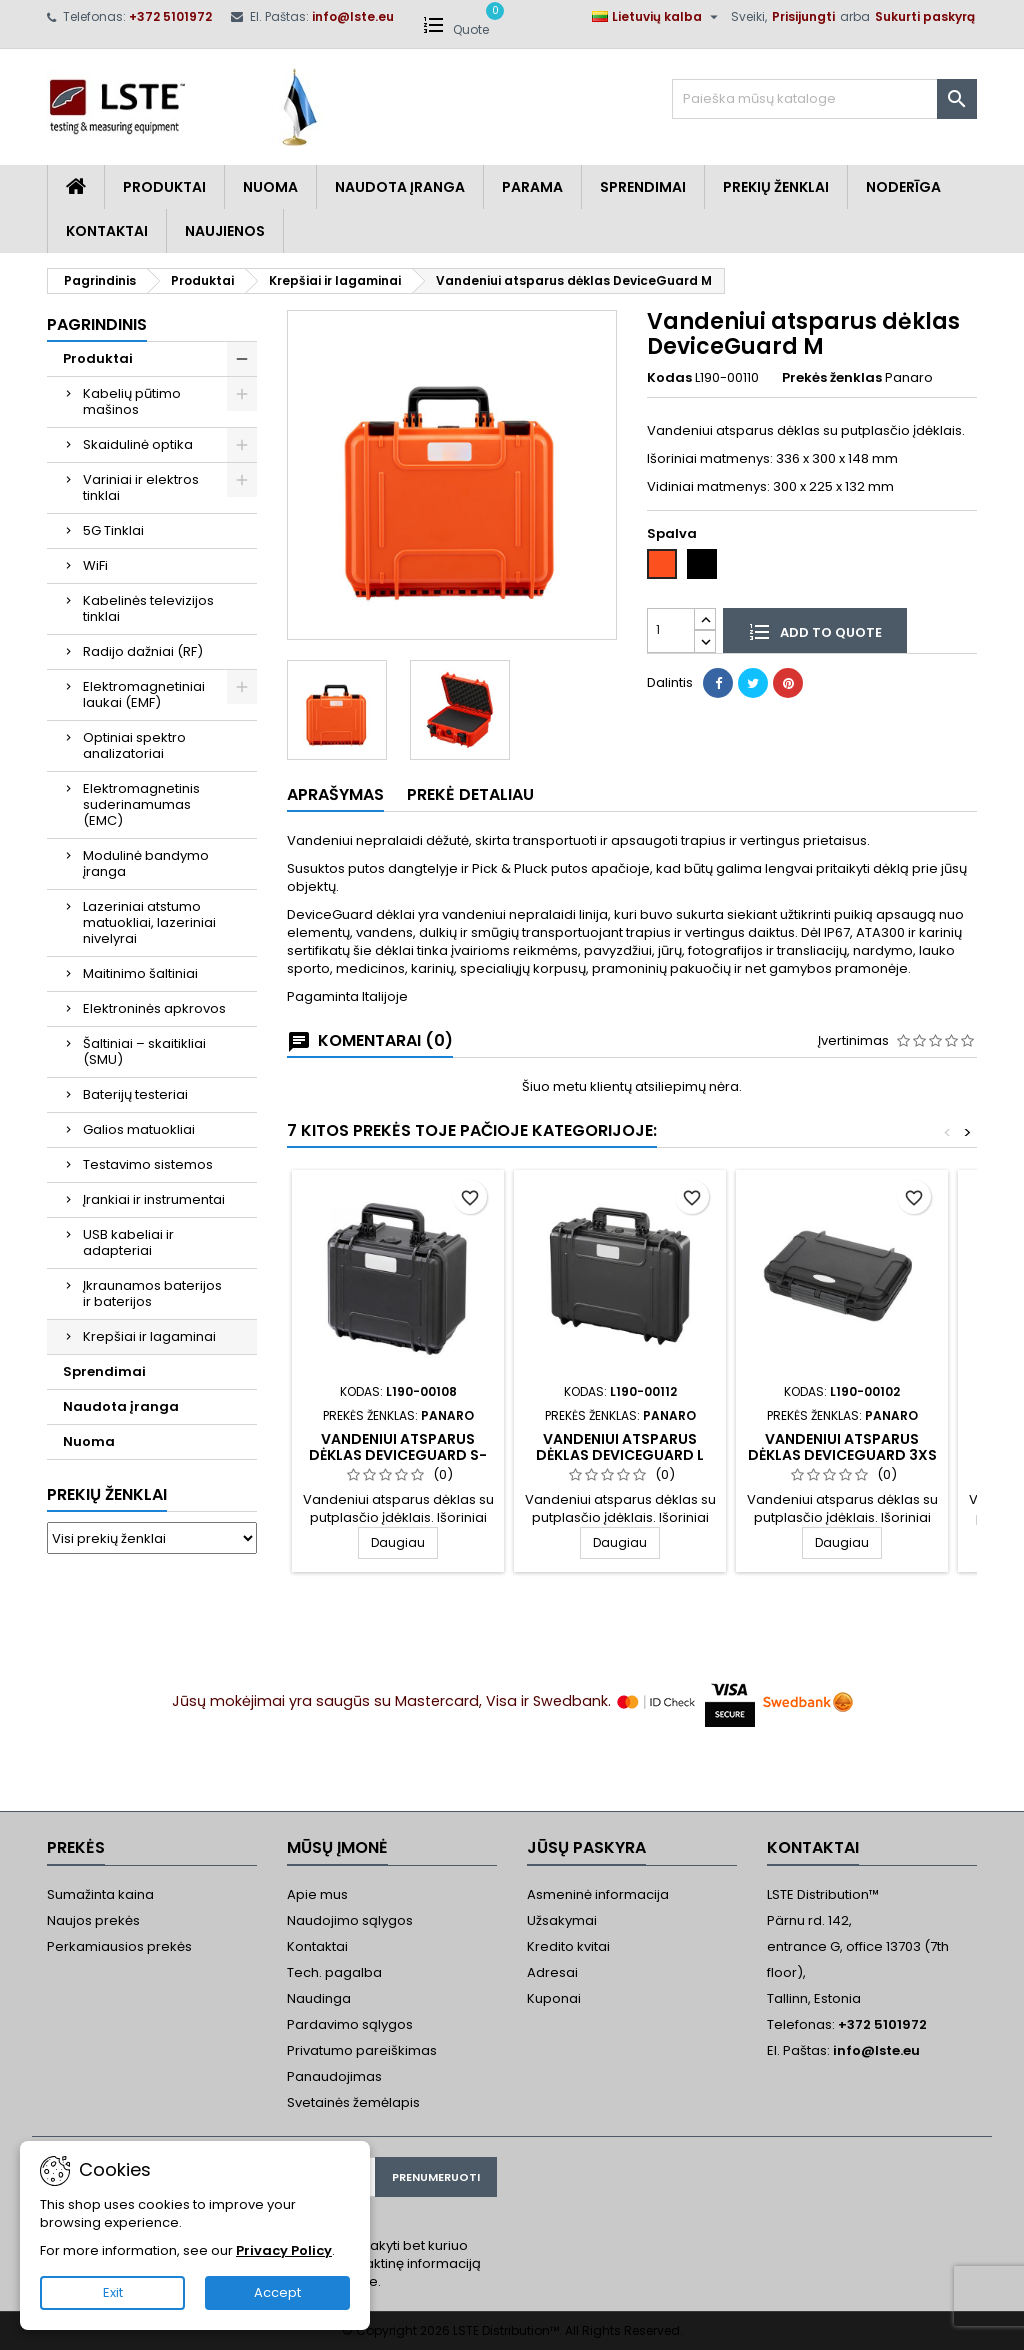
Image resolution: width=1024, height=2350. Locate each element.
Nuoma (270, 187)
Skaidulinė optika (138, 444)
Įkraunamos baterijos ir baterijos (152, 1293)
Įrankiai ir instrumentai (154, 1199)
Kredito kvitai (568, 1946)
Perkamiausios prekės (119, 1946)
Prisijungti (803, 16)
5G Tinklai (113, 530)
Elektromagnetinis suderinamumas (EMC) (141, 804)
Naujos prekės (93, 1920)
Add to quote (815, 631)
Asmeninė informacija (598, 1894)
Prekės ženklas (832, 378)
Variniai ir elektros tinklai (141, 487)
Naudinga (319, 1998)
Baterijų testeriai (135, 1094)
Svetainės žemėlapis (353, 2102)
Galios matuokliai (139, 1129)
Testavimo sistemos (148, 1164)
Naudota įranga (400, 187)
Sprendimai (643, 187)
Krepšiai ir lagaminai (149, 1336)
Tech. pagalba (334, 1972)
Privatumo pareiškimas (362, 2050)
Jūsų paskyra (586, 1847)
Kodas (669, 378)
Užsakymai (562, 1920)
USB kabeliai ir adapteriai (128, 1242)
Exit (113, 2292)
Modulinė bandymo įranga (146, 863)
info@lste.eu (353, 16)
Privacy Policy (284, 2250)
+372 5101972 (170, 16)
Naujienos (225, 231)
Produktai (164, 187)
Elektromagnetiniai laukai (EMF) (144, 694)
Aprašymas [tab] (335, 794)
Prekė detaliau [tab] (470, 794)
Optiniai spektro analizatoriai (134, 745)
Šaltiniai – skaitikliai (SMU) (144, 1051)
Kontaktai (107, 231)
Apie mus (317, 1894)
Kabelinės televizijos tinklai (148, 608)
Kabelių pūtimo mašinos (132, 401)
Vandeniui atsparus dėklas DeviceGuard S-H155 (398, 1455)
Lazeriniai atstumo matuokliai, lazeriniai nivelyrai (149, 922)
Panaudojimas (334, 2076)
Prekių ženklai (107, 1494)
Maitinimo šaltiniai (140, 973)
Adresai (552, 1972)
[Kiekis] (671, 630)
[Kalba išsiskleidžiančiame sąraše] (657, 17)
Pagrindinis (97, 324)
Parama (532, 187)
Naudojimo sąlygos (350, 1920)
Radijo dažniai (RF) (143, 651)
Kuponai (554, 1998)
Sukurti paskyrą (925, 16)
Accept (277, 2292)
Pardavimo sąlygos (350, 2024)
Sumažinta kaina (100, 1894)
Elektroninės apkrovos (154, 1008)
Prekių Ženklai (776, 187)
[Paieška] (824, 99)
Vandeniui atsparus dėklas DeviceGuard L (620, 1447)
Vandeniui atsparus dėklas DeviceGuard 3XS (842, 1447)
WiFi (95, 565)
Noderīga (903, 187)
